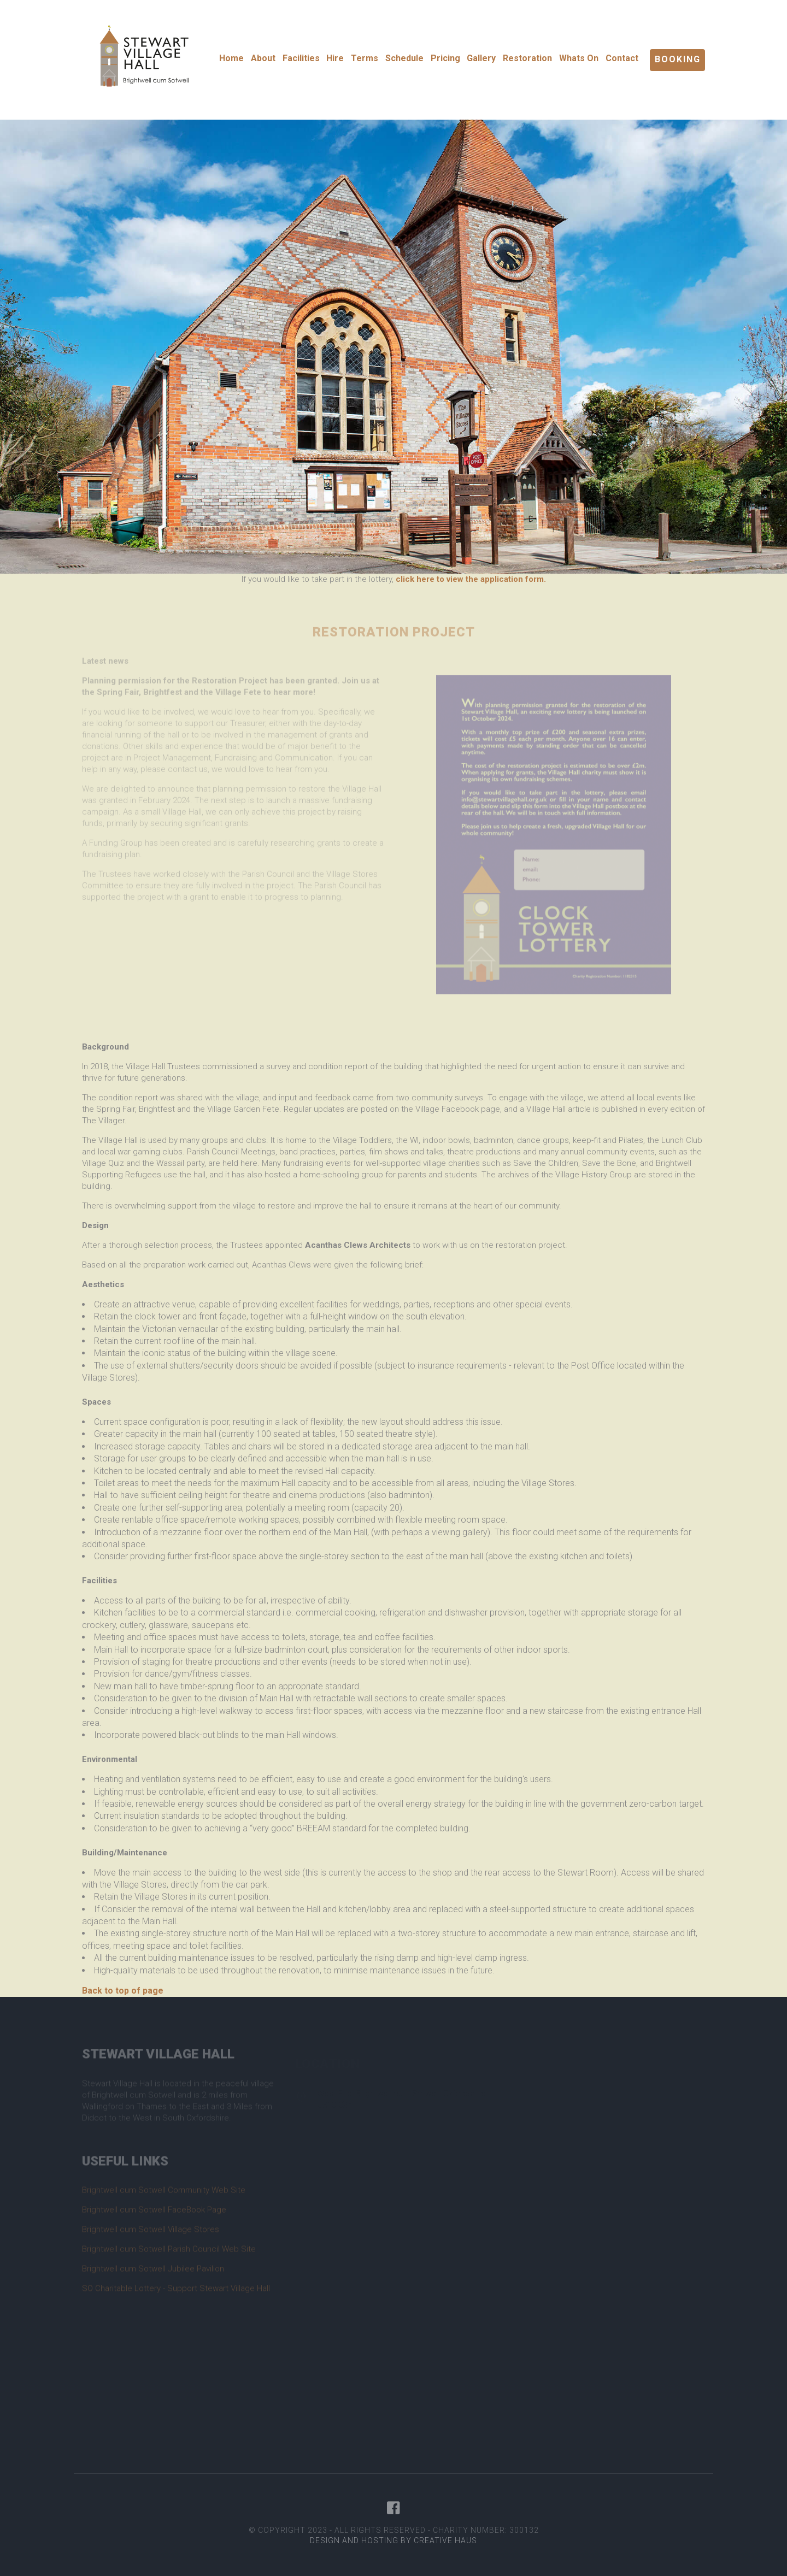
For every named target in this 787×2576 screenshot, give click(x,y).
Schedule (404, 58)
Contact (622, 58)
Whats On (578, 58)
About (263, 58)
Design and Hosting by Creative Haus (393, 2540)
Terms (364, 58)
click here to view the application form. (471, 579)
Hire (335, 58)
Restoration (527, 58)
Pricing (445, 58)
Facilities (301, 58)
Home (231, 58)
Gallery (481, 58)
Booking (678, 59)
